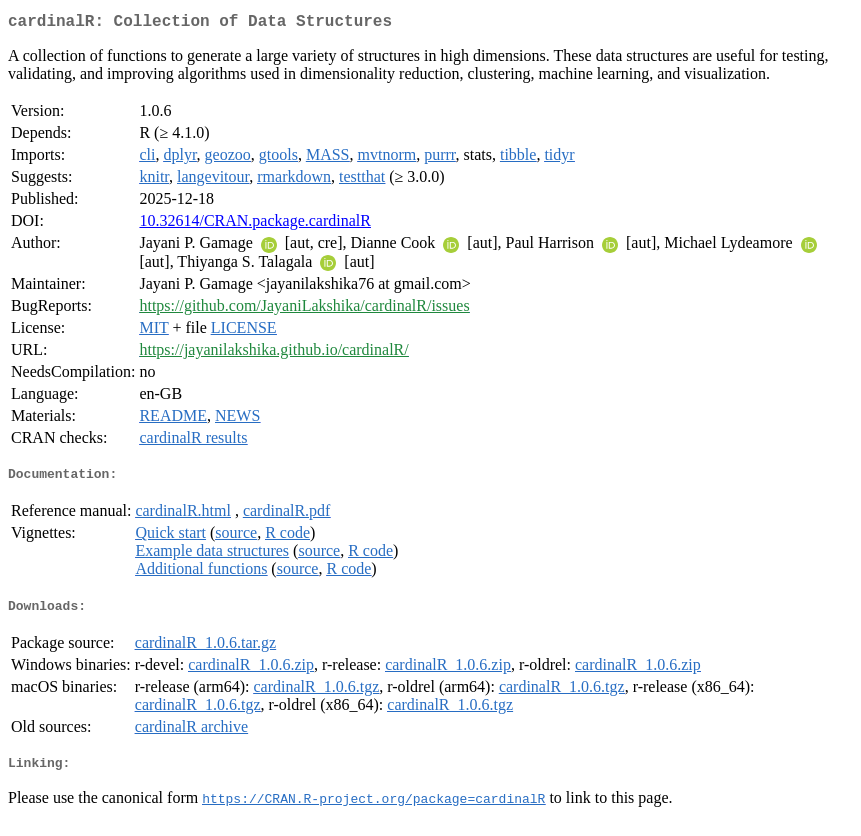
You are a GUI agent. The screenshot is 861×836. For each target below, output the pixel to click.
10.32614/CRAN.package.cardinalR (255, 224)
